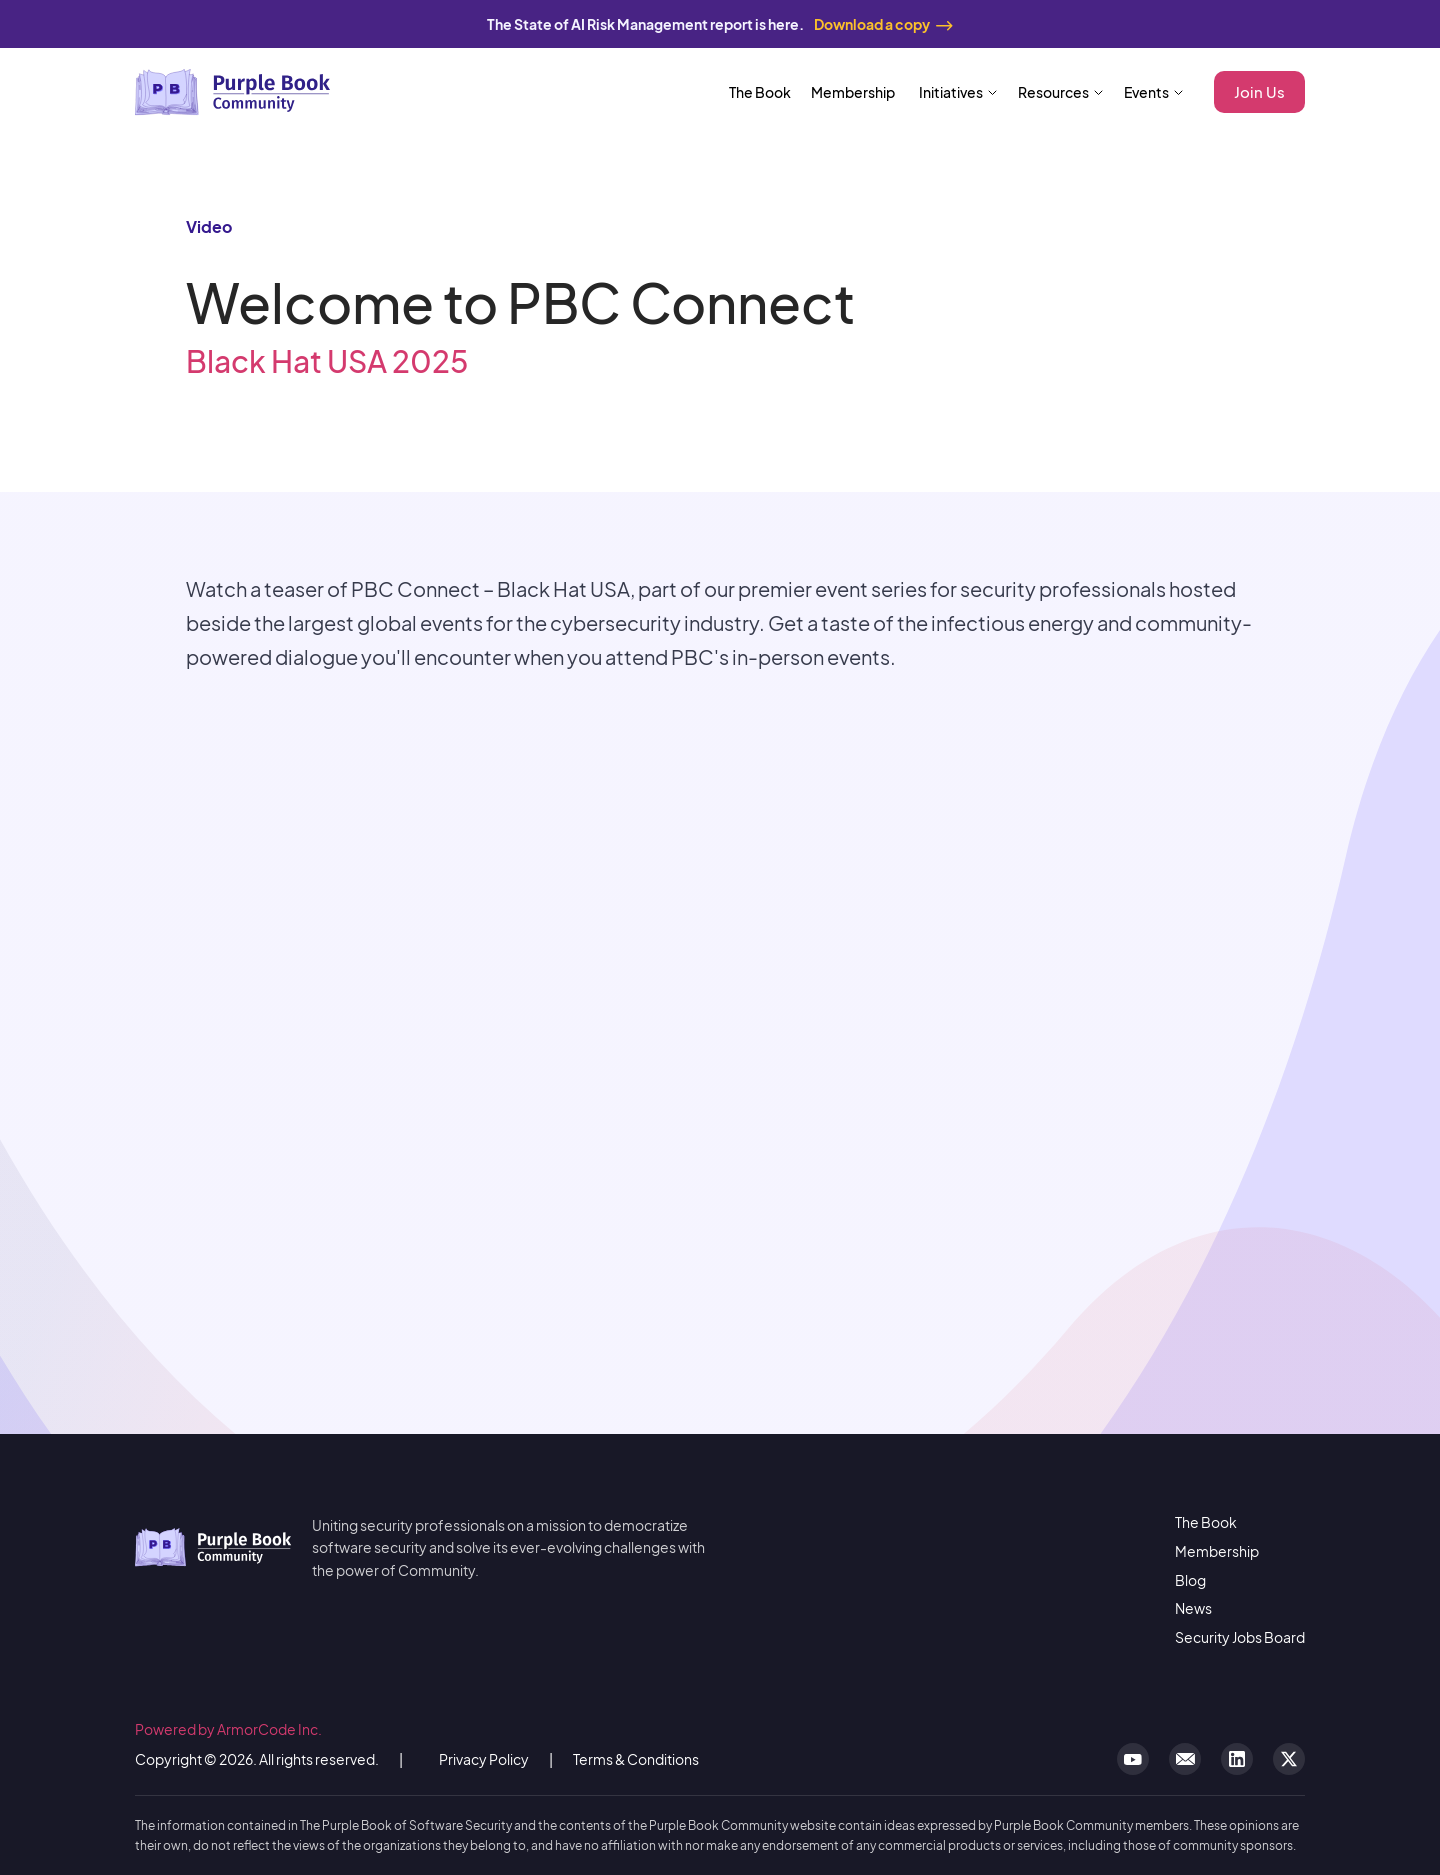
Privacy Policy (484, 1759)
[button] (958, 92)
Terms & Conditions (636, 1759)
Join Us (1259, 91)
